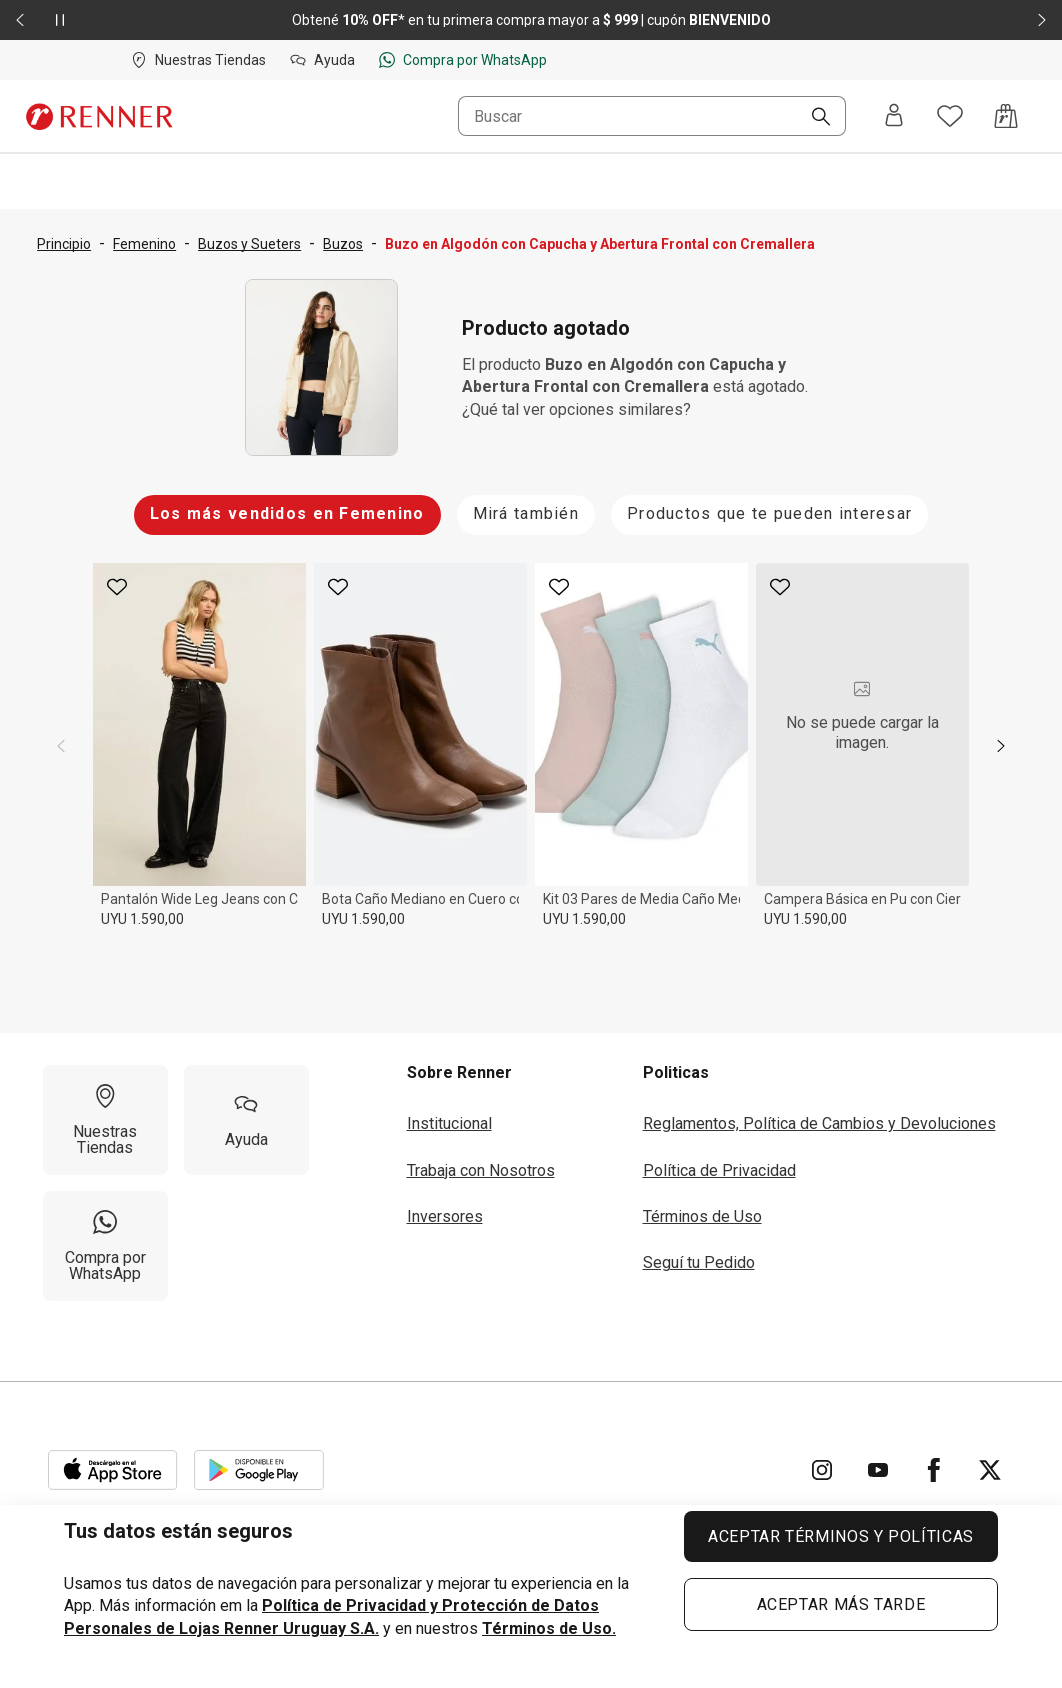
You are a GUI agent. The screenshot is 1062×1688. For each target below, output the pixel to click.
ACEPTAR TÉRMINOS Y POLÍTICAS (841, 1536)
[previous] (61, 746)
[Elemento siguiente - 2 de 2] (1042, 20)
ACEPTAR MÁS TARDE (841, 1604)
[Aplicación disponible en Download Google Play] (259, 1470)
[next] (1001, 746)
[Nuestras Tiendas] (105, 1120)
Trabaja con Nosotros (481, 1170)
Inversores (445, 1216)
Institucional (449, 1123)
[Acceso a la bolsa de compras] (1006, 116)
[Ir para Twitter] (990, 1470)
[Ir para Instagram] (822, 1470)
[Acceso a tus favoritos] (950, 116)
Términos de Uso (702, 1216)
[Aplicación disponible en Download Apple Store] (113, 1470)
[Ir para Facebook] (934, 1470)
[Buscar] (813, 118)
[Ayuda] (246, 1120)
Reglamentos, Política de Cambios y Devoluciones (819, 1123)
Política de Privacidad (719, 1170)
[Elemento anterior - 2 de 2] (20, 20)
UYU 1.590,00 (142, 919)
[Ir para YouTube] (878, 1470)
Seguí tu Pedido (699, 1262)
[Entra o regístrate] (894, 116)
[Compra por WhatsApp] (105, 1246)
